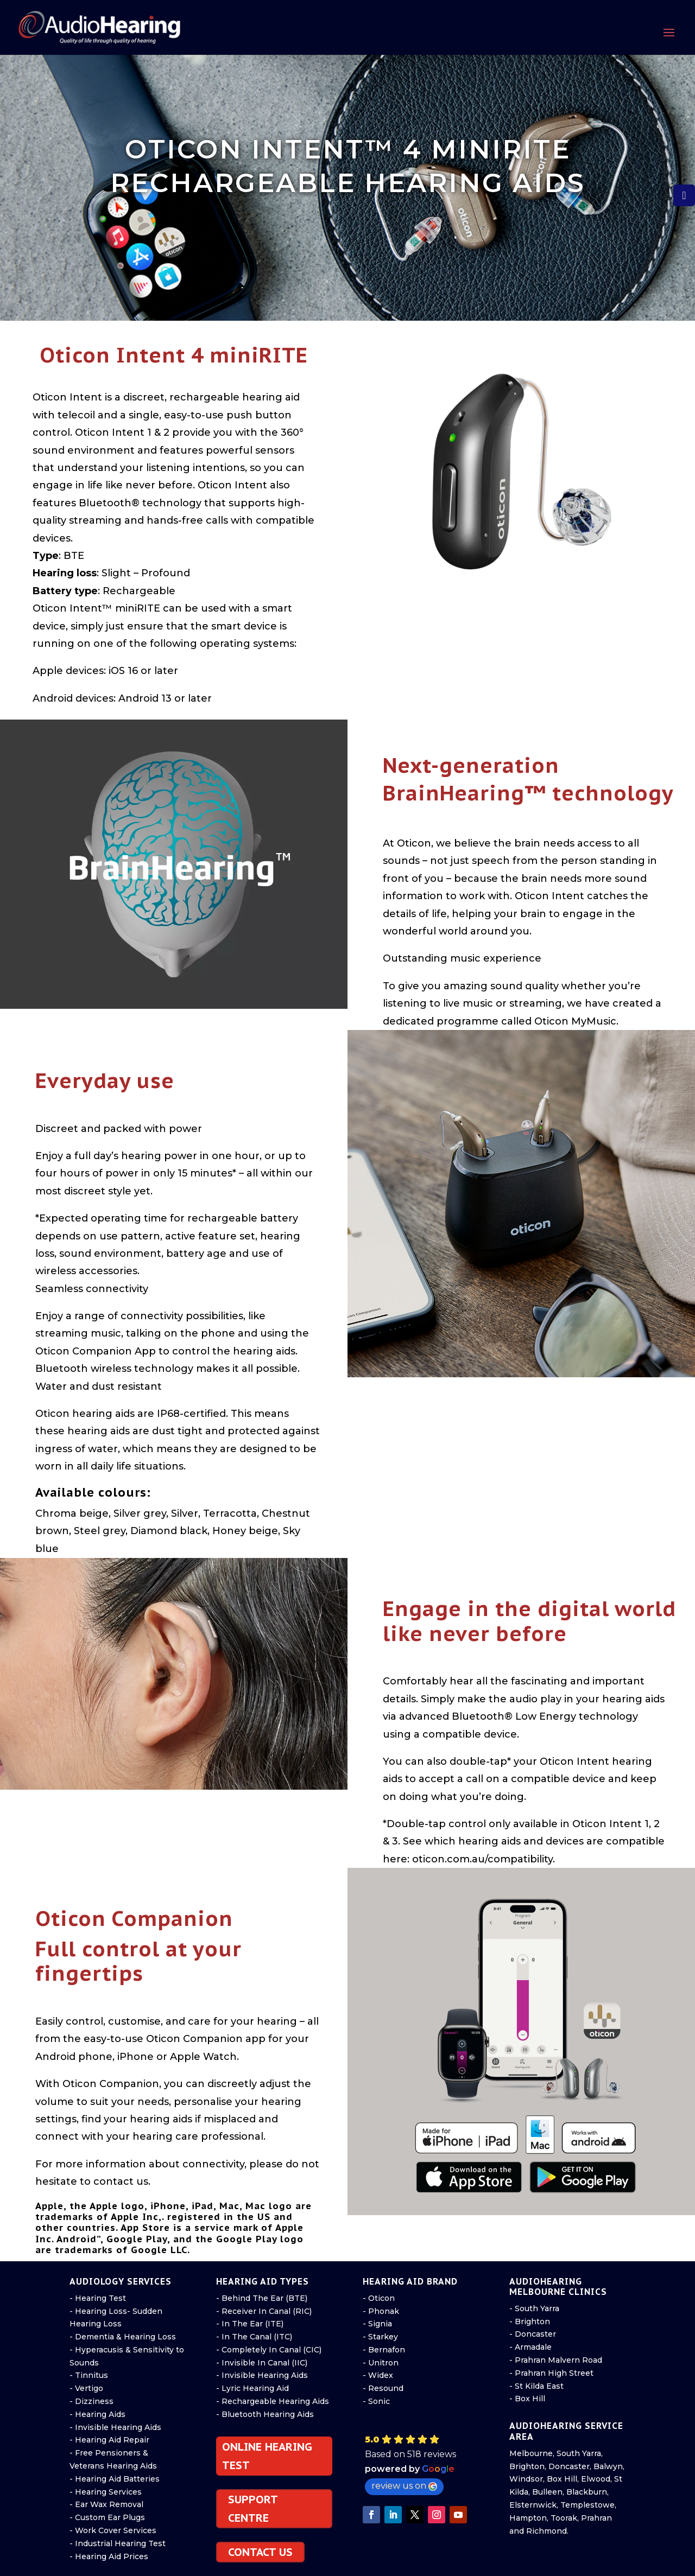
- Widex (378, 2375)
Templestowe (587, 2505)
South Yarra (579, 2453)
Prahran (596, 2518)
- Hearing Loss (98, 2311)
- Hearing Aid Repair (109, 2440)
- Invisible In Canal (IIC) (261, 2363)
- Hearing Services (106, 2492)
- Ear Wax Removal (106, 2504)
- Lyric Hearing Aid (252, 2388)
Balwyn (608, 2466)
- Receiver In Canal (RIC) (264, 2311)
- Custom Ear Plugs (107, 2517)
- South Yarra (534, 2308)
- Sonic (376, 2401)
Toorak (564, 2518)
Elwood (595, 2479)
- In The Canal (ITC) (254, 2337)
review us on (404, 2485)
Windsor (526, 2479)
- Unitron (381, 2363)
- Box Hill (527, 2398)
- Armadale (530, 2347)
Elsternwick (533, 2505)
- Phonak (381, 2311)
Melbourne (531, 2453)
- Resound (383, 2388)
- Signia (377, 2324)
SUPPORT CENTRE (253, 2508)
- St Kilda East (536, 2386)
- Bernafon (384, 2350)
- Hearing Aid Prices (109, 2556)
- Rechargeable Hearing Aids (272, 2401)
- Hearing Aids (97, 2414)
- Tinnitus (89, 2375)
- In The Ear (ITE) (249, 2324)
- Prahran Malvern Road (555, 2360)
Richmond (546, 2531)
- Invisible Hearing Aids (115, 2427)
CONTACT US (260, 2552)
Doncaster (569, 2466)
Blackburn (586, 2492)
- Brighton (529, 2321)
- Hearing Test (98, 2298)
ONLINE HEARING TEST (267, 2456)
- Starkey (380, 2337)
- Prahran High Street (551, 2373)
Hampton (528, 2518)
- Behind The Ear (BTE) (261, 2298)
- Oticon (379, 2298)
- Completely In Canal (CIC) (268, 2350)
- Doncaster (532, 2334)
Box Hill (562, 2479)
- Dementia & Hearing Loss (123, 2337)
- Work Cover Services (113, 2530)
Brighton (527, 2466)
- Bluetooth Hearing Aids (265, 2414)
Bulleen (547, 2492)
